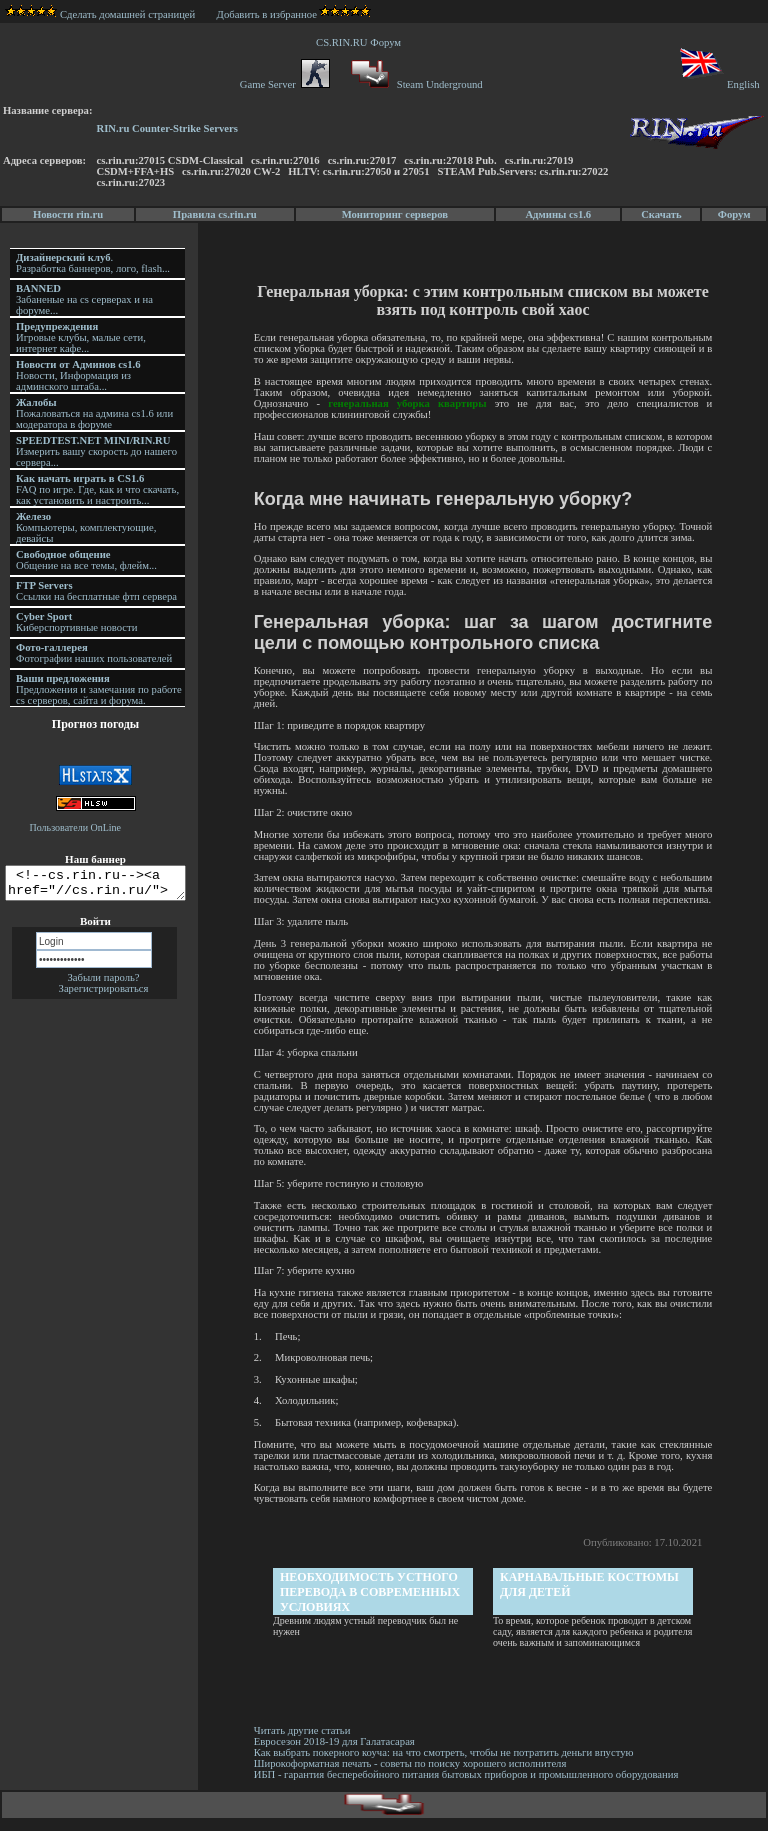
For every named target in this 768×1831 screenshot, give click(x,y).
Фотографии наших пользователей (94, 653)
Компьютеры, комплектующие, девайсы (86, 527)
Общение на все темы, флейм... (86, 560)
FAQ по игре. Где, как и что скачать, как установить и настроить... (97, 489)
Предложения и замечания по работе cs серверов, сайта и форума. (99, 689)
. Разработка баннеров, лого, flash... (93, 263)
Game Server (285, 84)
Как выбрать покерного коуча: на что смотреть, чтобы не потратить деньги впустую (447, 1763)
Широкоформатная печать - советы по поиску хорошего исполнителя (413, 1774)
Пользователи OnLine (76, 827)
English (718, 84)
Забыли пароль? (103, 983)
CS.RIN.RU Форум (361, 42)
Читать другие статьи (305, 1741)
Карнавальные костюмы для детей (591, 1595)
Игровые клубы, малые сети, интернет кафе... (81, 337)
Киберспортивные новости (76, 622)
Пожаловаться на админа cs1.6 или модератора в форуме (94, 413)
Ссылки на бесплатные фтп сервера (96, 591)
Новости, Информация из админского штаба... (78, 375)
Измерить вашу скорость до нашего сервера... (96, 451)
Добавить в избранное (267, 14)
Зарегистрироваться (104, 994)
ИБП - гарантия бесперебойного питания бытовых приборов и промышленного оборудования (469, 1785)
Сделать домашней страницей (100, 14)
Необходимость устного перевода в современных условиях (372, 1603)
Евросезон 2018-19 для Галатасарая (337, 1752)
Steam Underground (414, 84)
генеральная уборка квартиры (410, 403)
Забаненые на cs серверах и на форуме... (84, 299)
